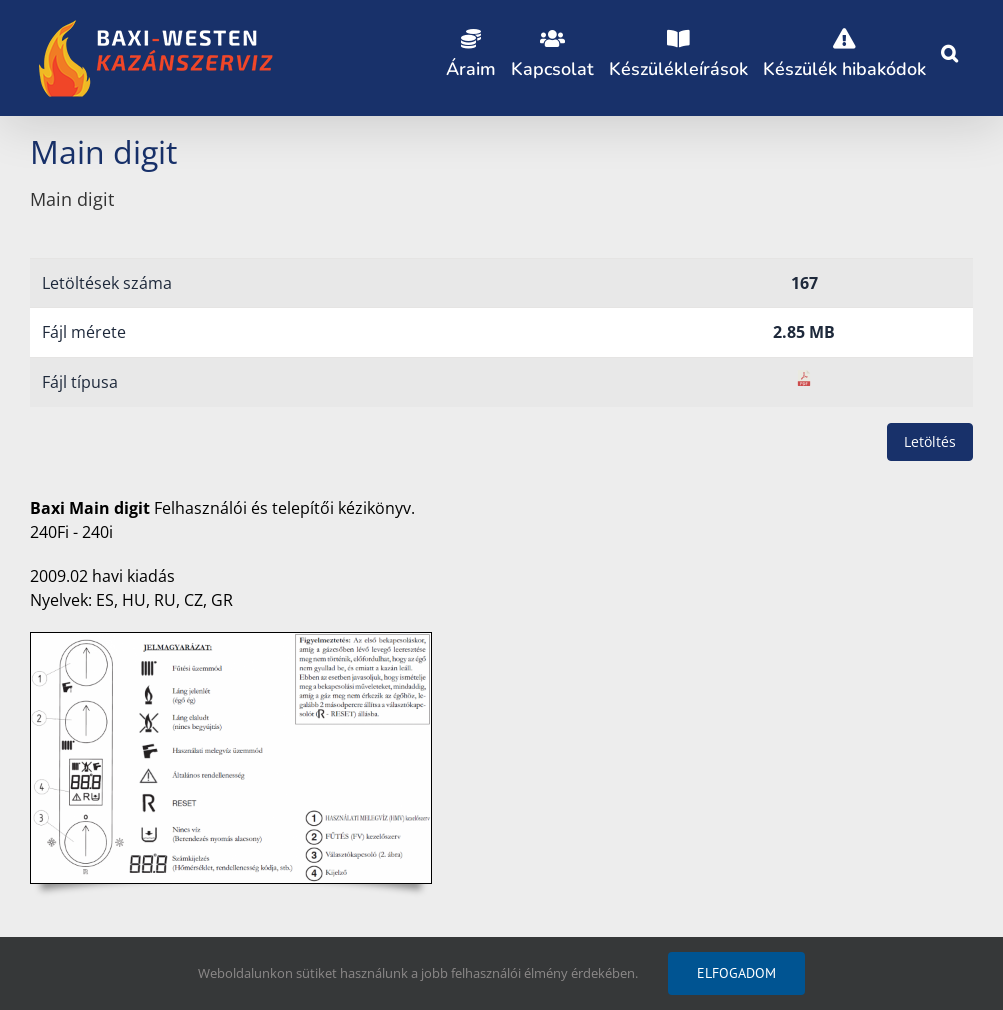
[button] (949, 50)
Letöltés (930, 441)
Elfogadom (736, 973)
